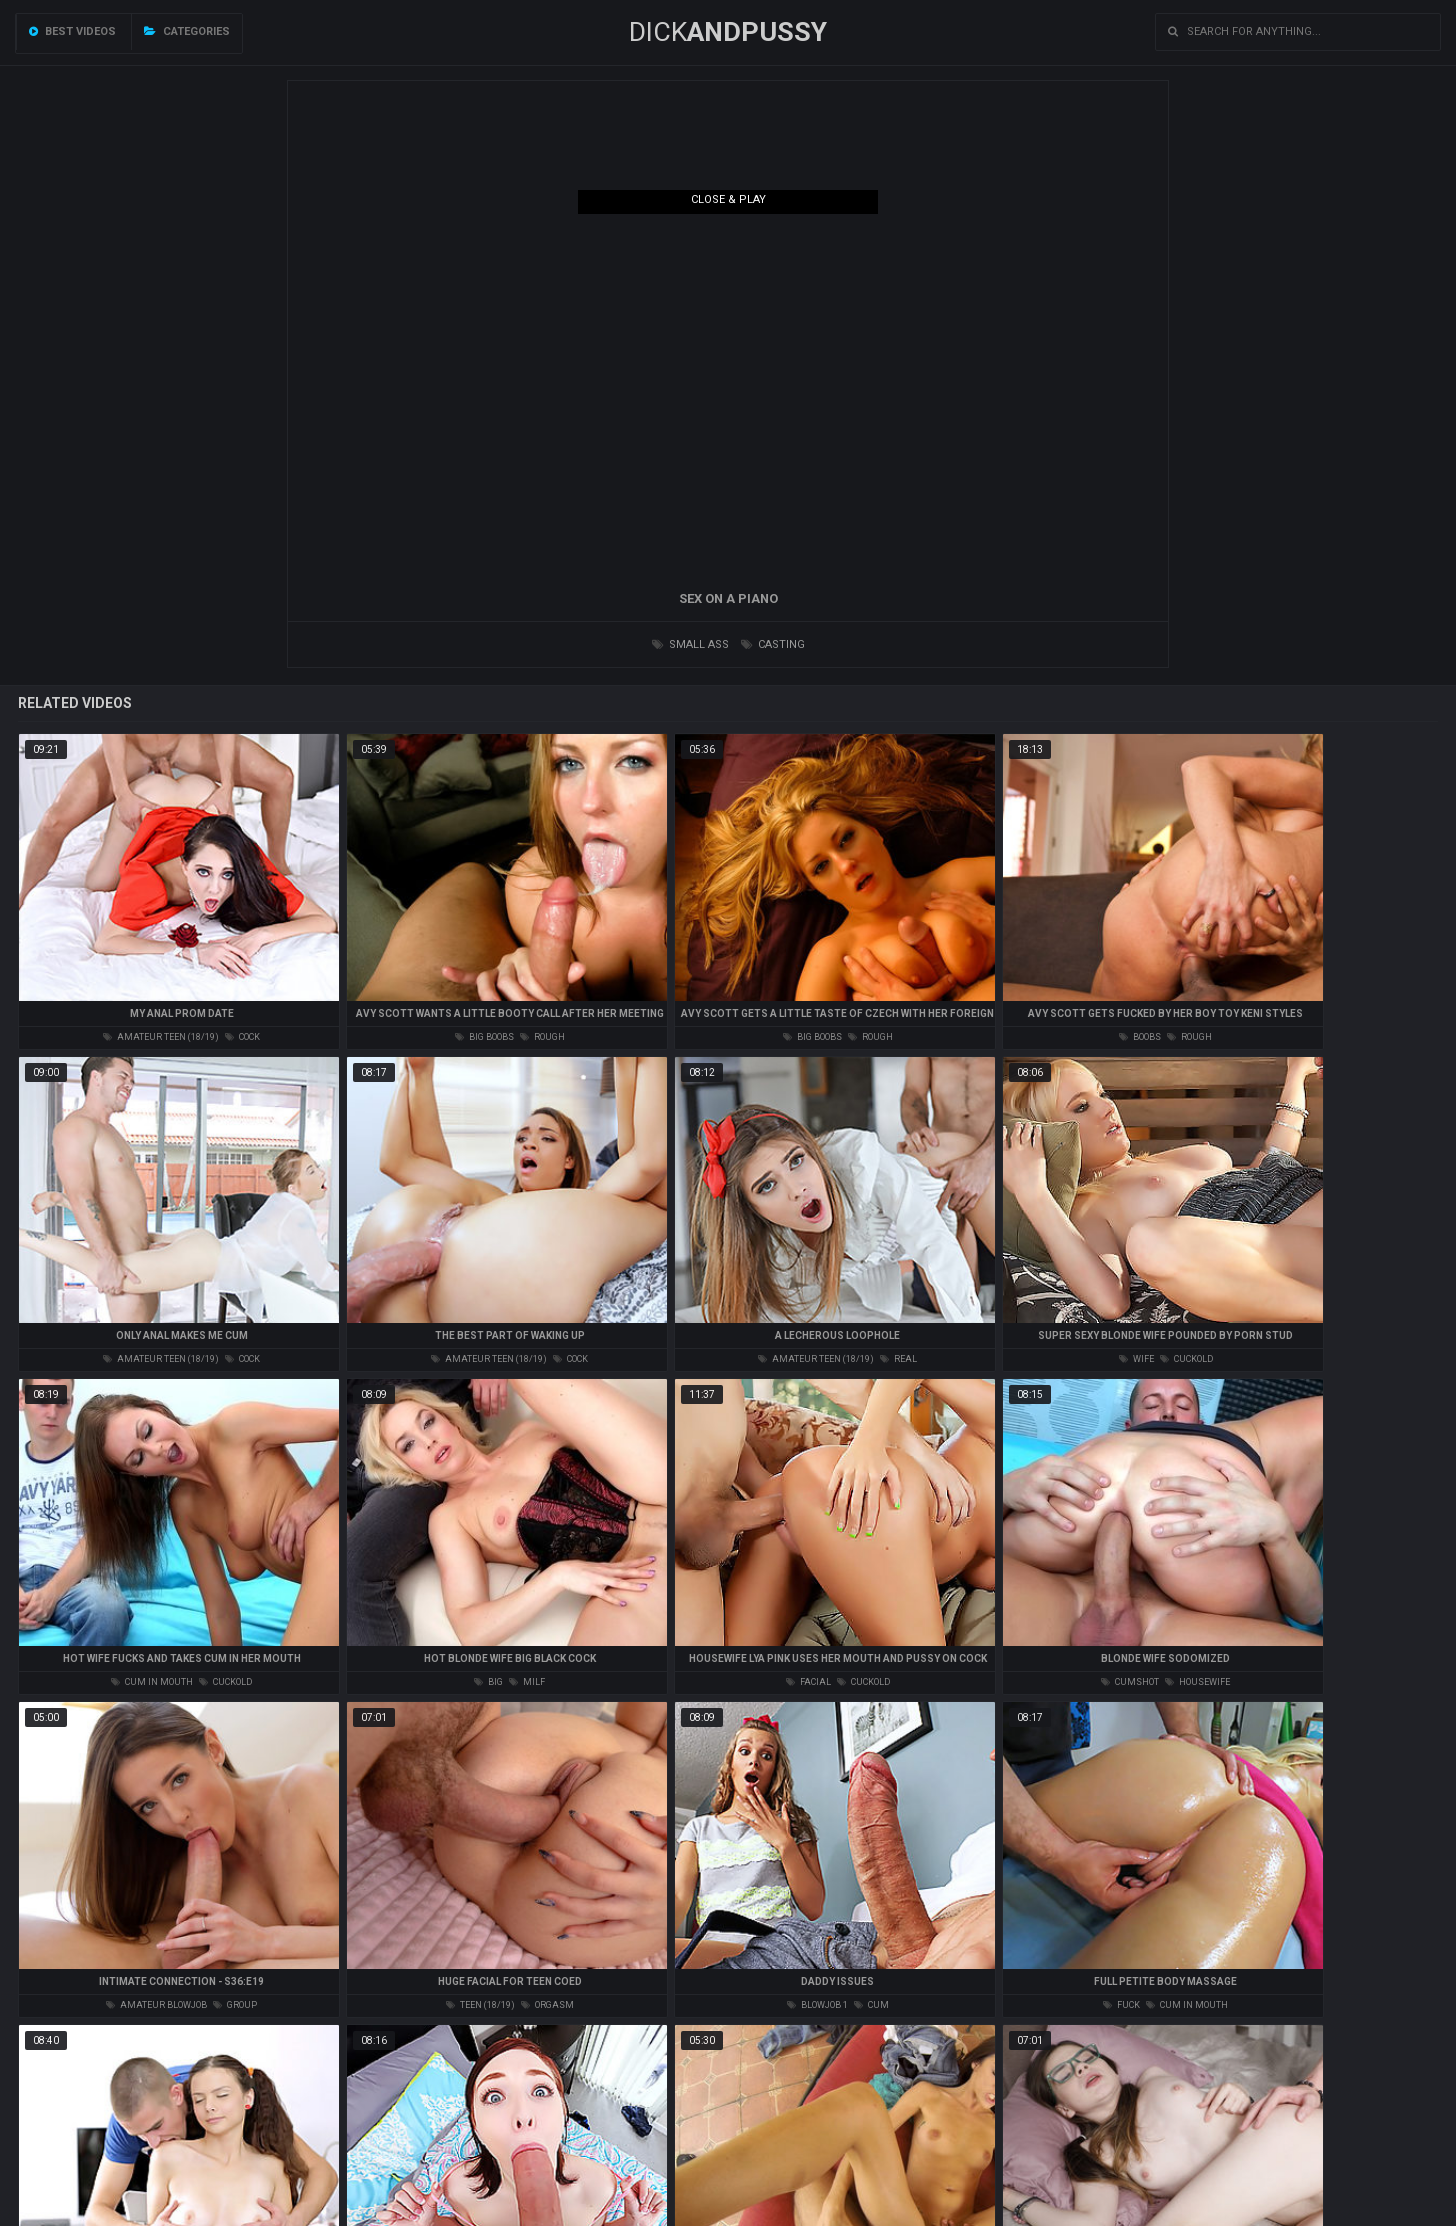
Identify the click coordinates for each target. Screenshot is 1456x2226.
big (488, 1682)
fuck (1121, 2005)
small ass (690, 644)
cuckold (1186, 1359)
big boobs (484, 1037)
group (235, 2005)
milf (527, 1682)
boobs (1140, 1037)
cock (242, 1037)
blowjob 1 (817, 2005)
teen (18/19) (480, 2005)
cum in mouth (152, 1682)
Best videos (72, 31)
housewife (1197, 1682)
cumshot (1130, 1682)
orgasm (547, 2005)
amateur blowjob (156, 2005)
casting (773, 644)
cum (871, 2005)
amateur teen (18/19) (161, 1037)
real (898, 1359)
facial (808, 1682)
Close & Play (728, 199)
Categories (187, 31)
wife (1136, 1359)
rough (542, 1037)
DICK (728, 32)
